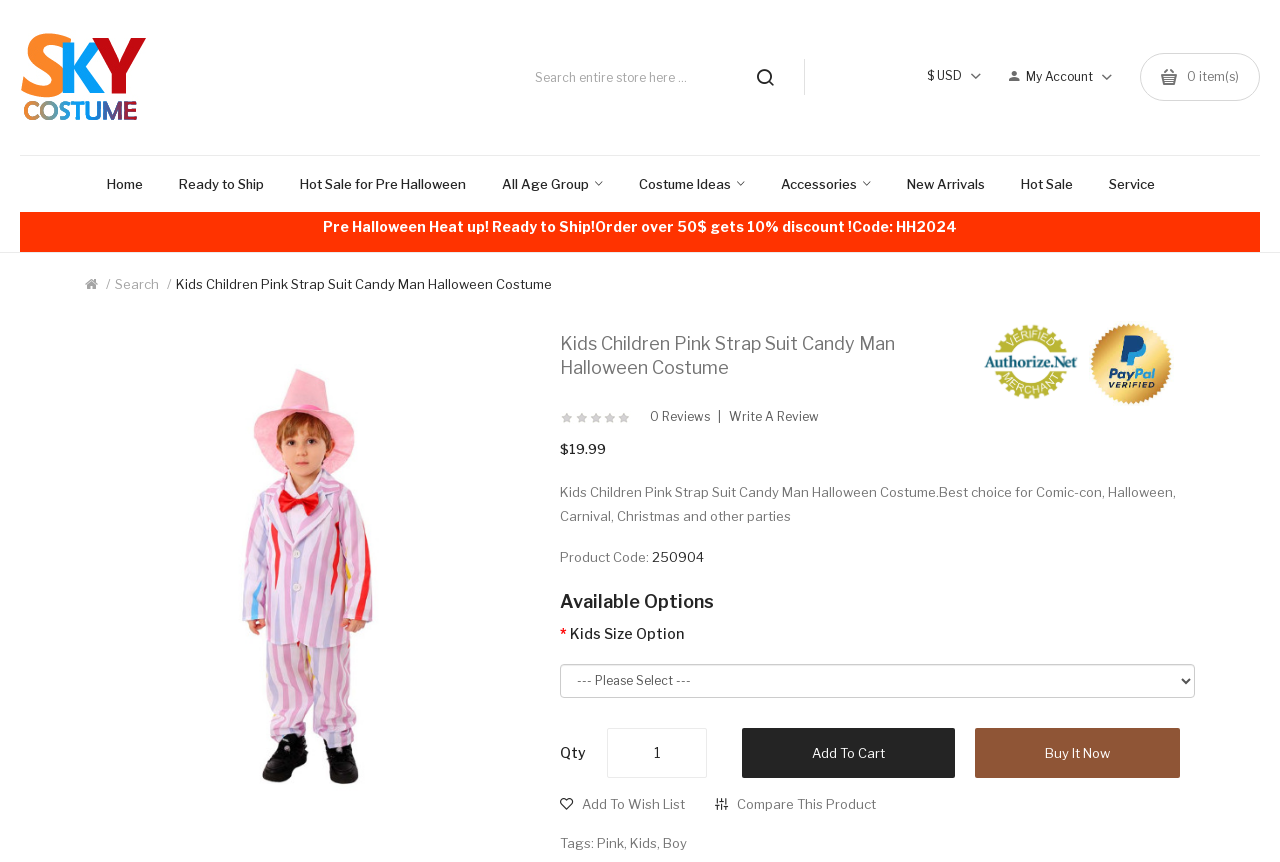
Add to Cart (848, 753)
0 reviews (680, 417)
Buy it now (1077, 753)
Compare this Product (806, 804)
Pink (610, 843)
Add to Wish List (633, 804)
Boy (675, 843)
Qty (573, 752)
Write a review (774, 417)
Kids (643, 843)
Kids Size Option (627, 633)
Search (137, 284)
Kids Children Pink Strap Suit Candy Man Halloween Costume (364, 284)
